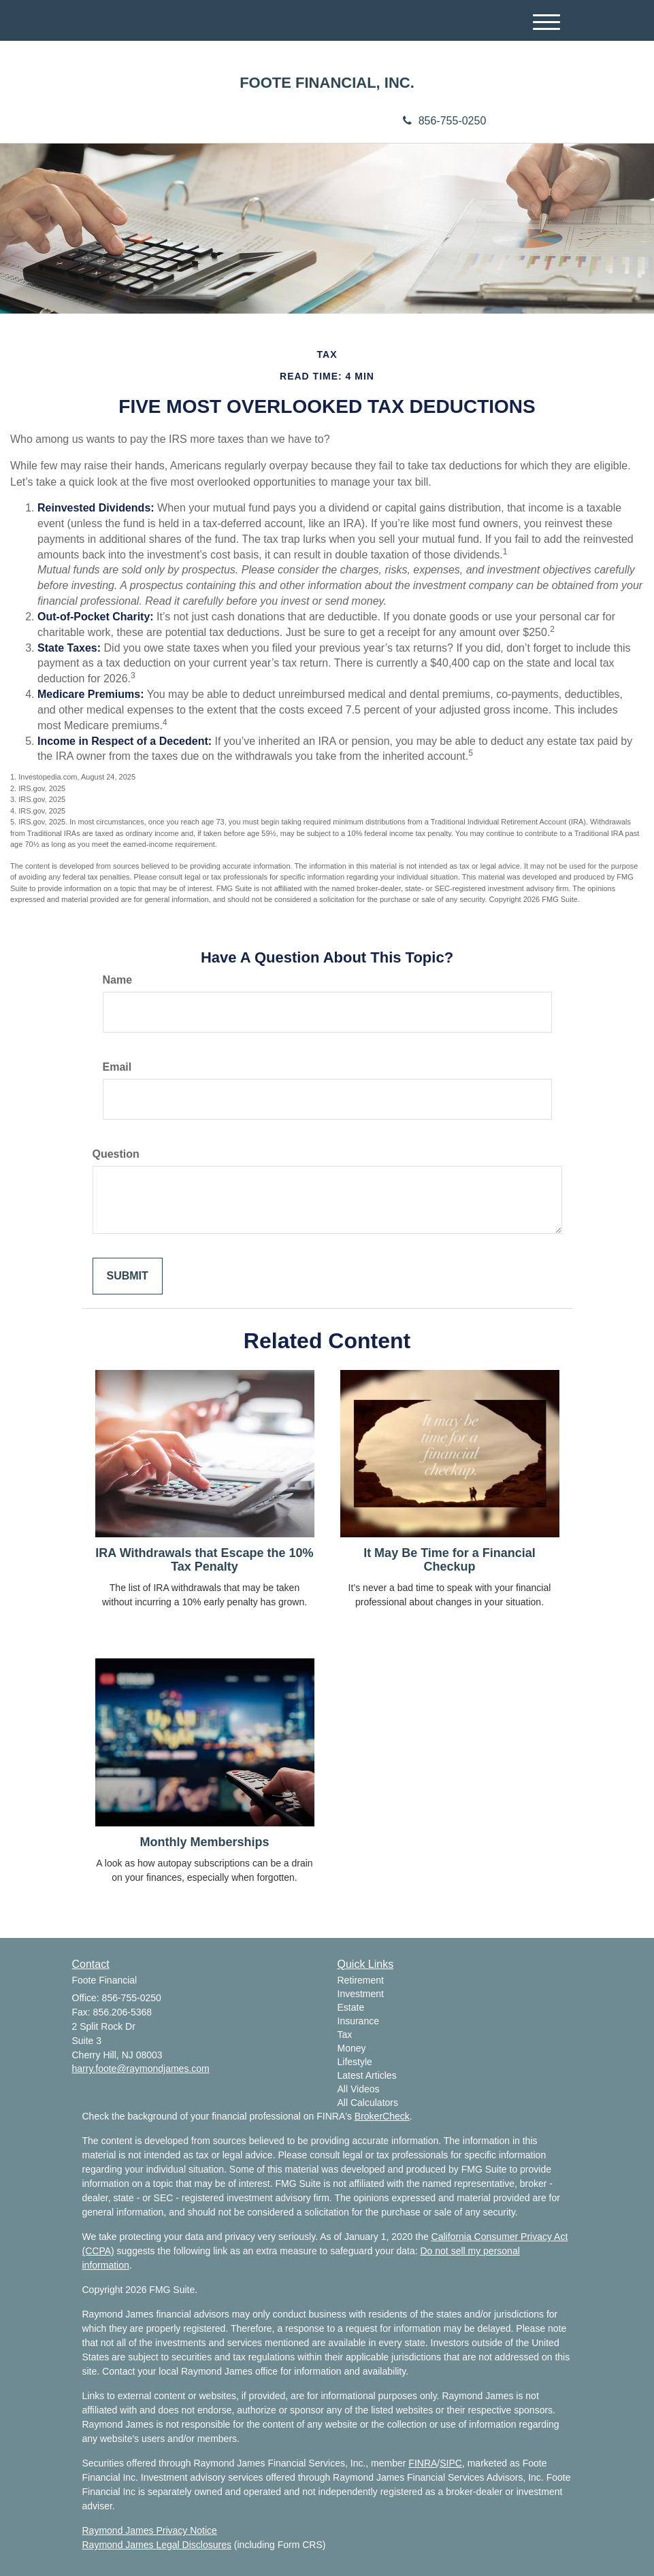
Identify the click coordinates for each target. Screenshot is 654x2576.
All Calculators (368, 2102)
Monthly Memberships (204, 1842)
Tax (345, 2034)
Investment (361, 1993)
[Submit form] (128, 1276)
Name (118, 980)
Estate (351, 2007)
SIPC (451, 2463)
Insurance (358, 2020)
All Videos (359, 2089)
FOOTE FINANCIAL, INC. (327, 83)
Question (116, 1154)
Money (352, 2048)
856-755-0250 (445, 121)
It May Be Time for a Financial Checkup (449, 1559)
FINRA (422, 2463)
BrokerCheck (382, 2116)
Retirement (361, 1980)
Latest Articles (367, 2075)
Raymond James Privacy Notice (149, 2530)
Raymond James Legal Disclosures (156, 2544)
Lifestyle (355, 2061)
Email (117, 1067)
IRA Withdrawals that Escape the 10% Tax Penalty (204, 1559)
